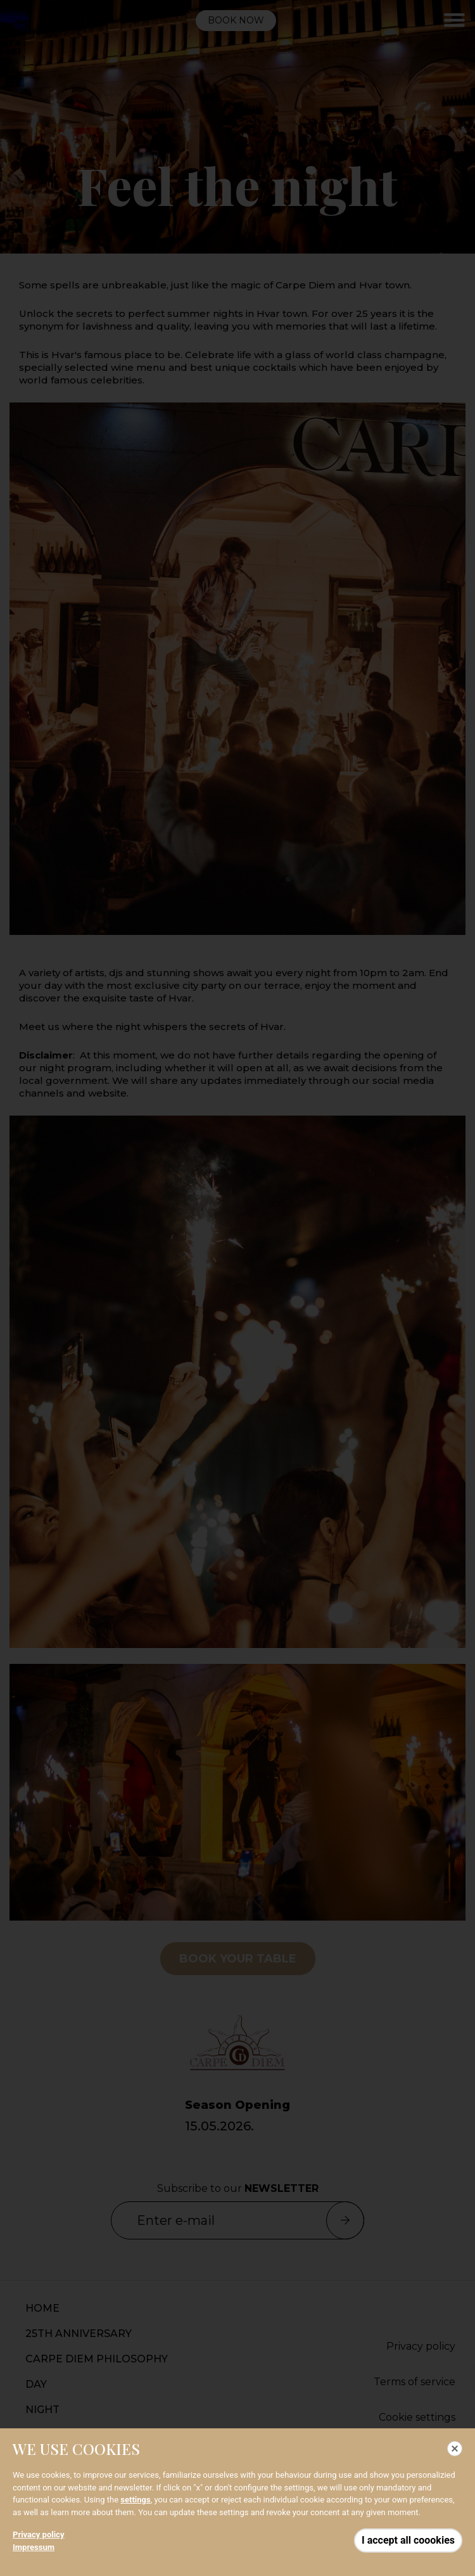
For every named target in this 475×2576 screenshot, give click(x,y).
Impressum (33, 2547)
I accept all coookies (408, 2540)
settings (135, 2499)
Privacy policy (38, 2534)
